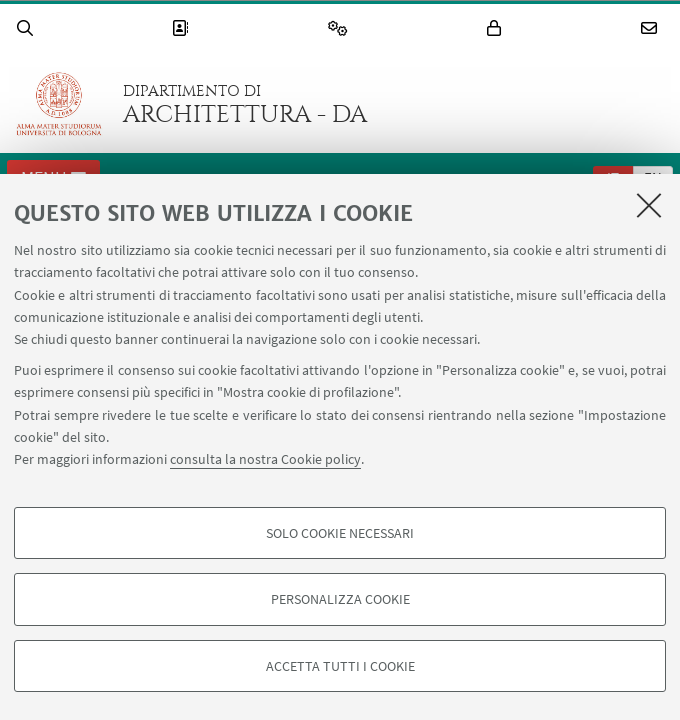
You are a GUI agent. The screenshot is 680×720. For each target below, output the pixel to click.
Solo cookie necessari (340, 533)
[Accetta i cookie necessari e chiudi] (649, 205)
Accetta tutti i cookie (340, 666)
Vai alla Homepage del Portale (59, 104)
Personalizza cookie (340, 599)
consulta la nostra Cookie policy (265, 459)
